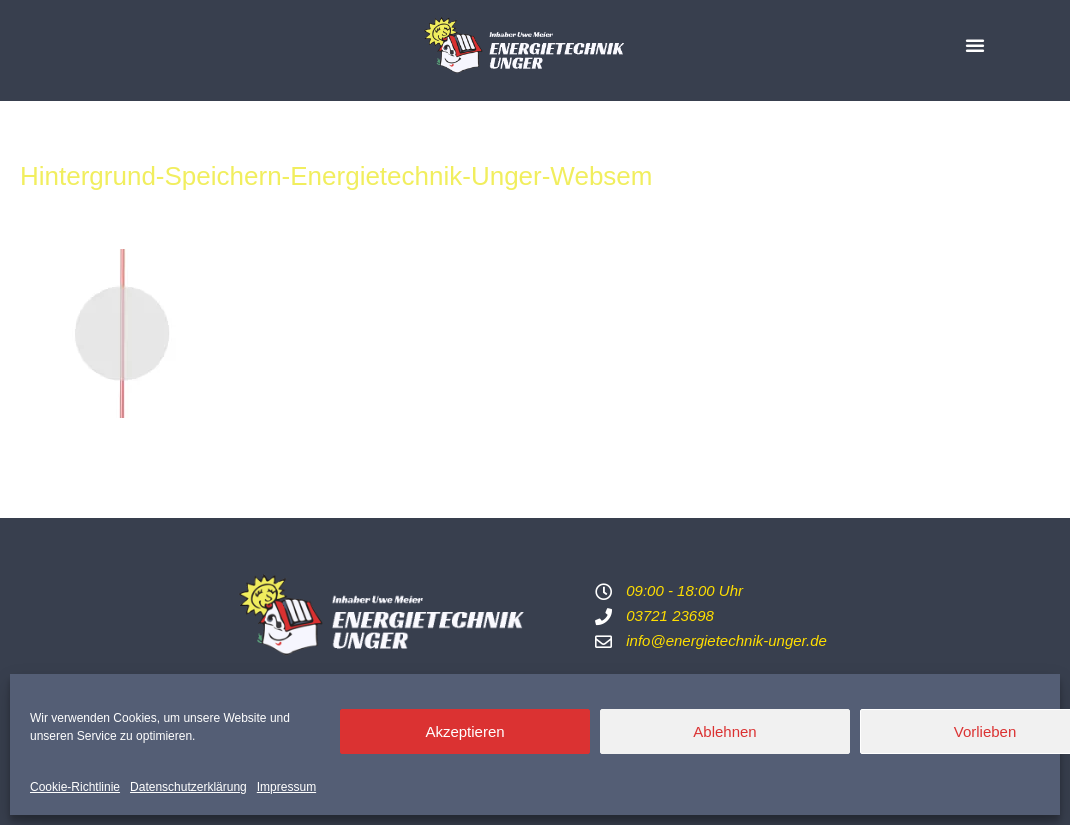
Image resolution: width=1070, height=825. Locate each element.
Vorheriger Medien (73, 466)
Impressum (286, 787)
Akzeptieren (464, 731)
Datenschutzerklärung (188, 787)
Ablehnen (724, 731)
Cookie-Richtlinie (75, 787)
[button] (975, 45)
